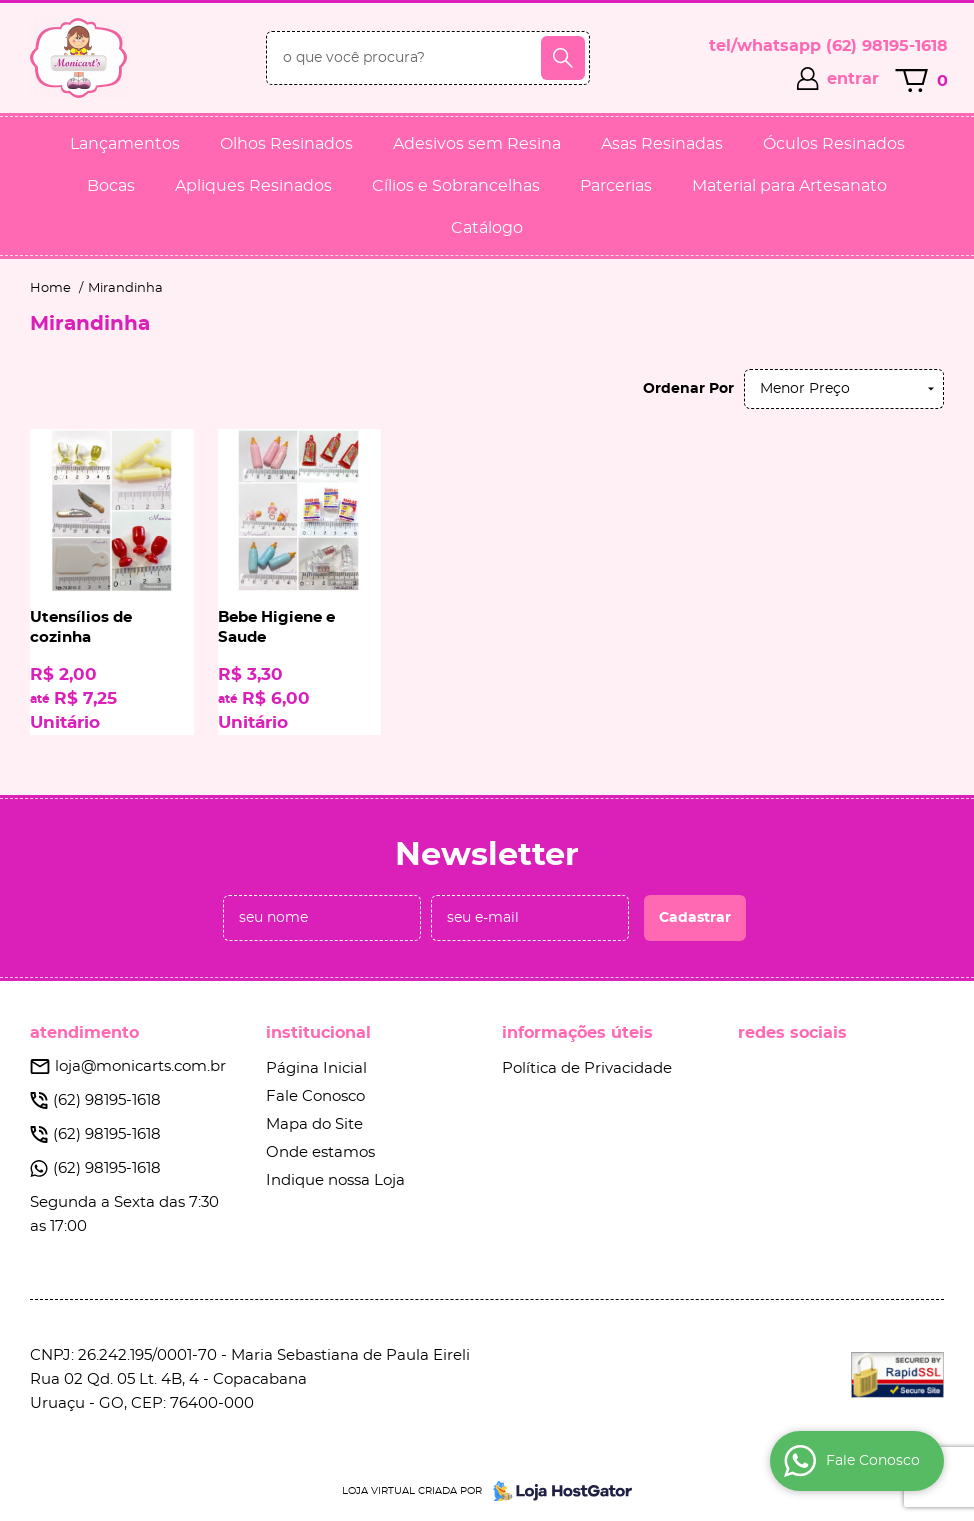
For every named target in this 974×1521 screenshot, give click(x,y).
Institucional (318, 1033)
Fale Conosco (315, 1096)
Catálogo (487, 228)
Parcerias (616, 186)
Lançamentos (125, 144)
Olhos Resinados (286, 144)
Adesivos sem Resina (477, 144)
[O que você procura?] (563, 58)
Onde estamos (320, 1152)
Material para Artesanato (789, 186)
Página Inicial (316, 1068)
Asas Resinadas (662, 144)
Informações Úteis (577, 1033)
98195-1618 (887, 46)
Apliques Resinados (253, 186)
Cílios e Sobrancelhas (456, 186)
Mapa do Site (314, 1124)
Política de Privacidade (587, 1068)
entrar (853, 79)
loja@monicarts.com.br (140, 1066)
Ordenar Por (688, 389)
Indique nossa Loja (335, 1180)
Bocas (111, 186)
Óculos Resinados (834, 144)
